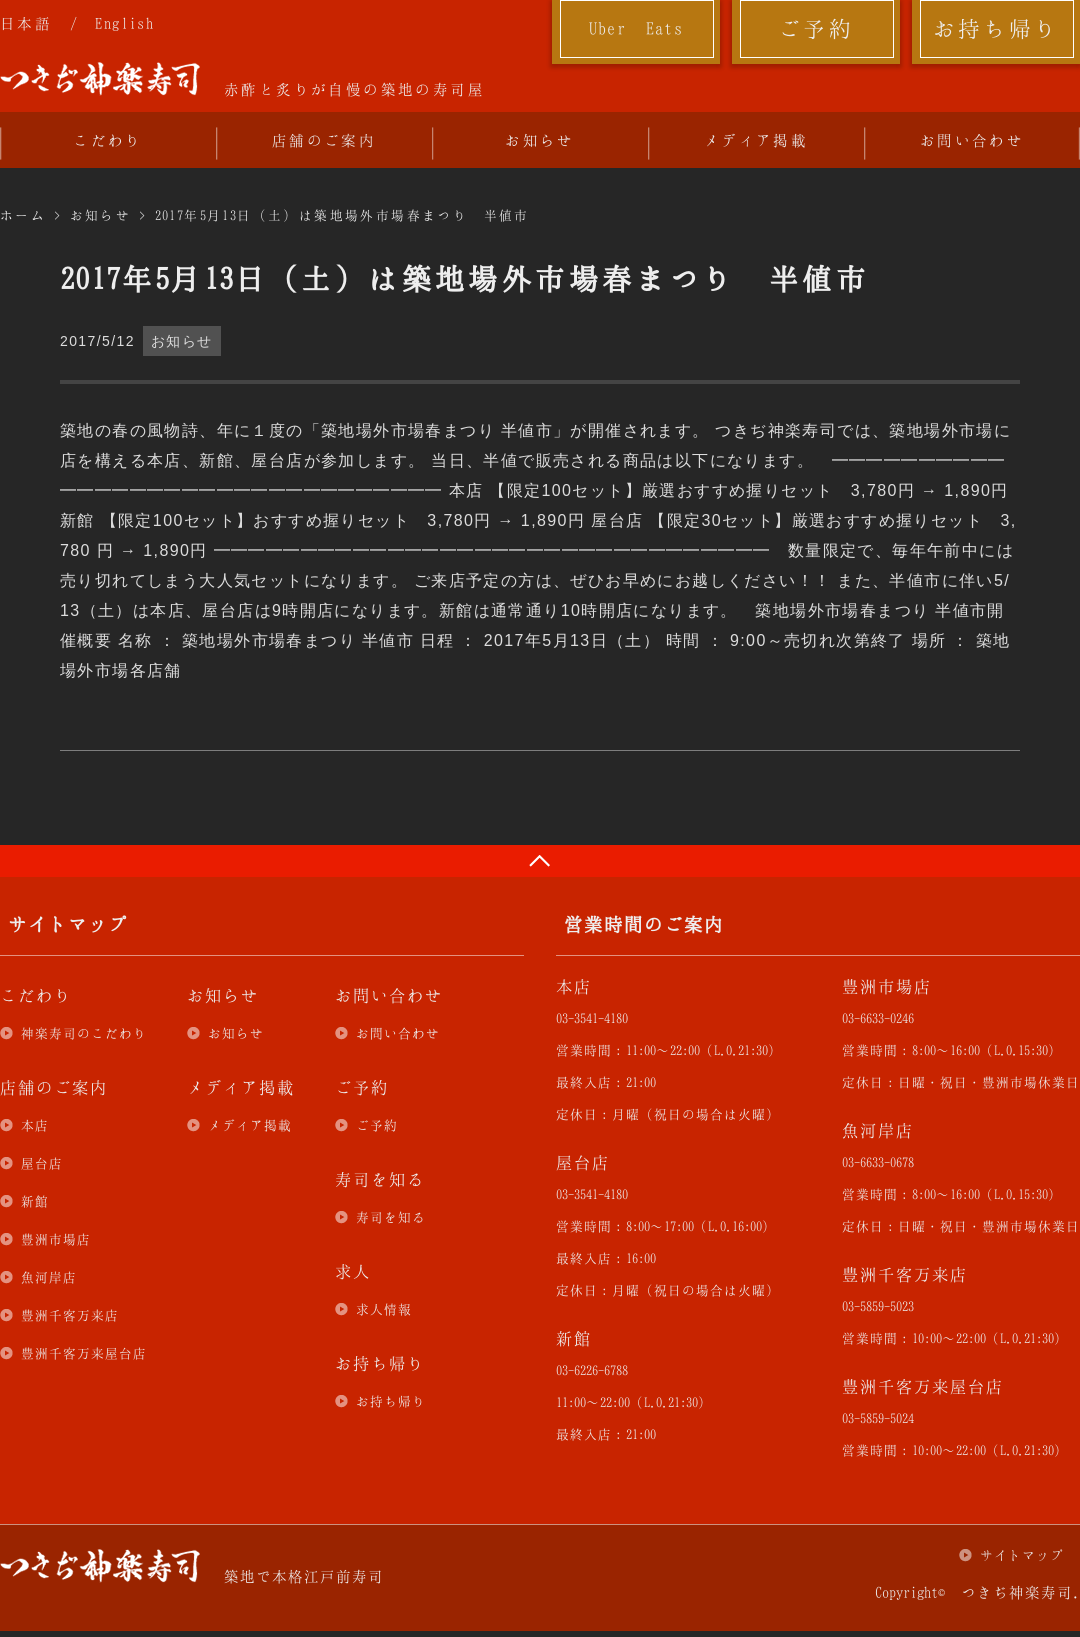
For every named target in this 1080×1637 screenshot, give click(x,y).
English (124, 23)
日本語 (26, 23)
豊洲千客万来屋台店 (84, 1353)
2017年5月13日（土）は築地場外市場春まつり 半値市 (342, 215)
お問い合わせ (972, 140)
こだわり (108, 140)
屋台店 (42, 1163)
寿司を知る (391, 1217)
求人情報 (384, 1309)
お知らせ (540, 140)
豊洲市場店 (56, 1239)
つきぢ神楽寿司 (100, 79)
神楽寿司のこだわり (84, 1033)
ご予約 (816, 28)
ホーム (23, 215)
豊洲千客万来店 (70, 1315)
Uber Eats (636, 28)
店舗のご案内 (324, 140)
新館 (35, 1201)
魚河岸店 (49, 1277)
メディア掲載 (756, 140)
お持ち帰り (996, 28)
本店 (35, 1125)
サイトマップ (1022, 1555)
